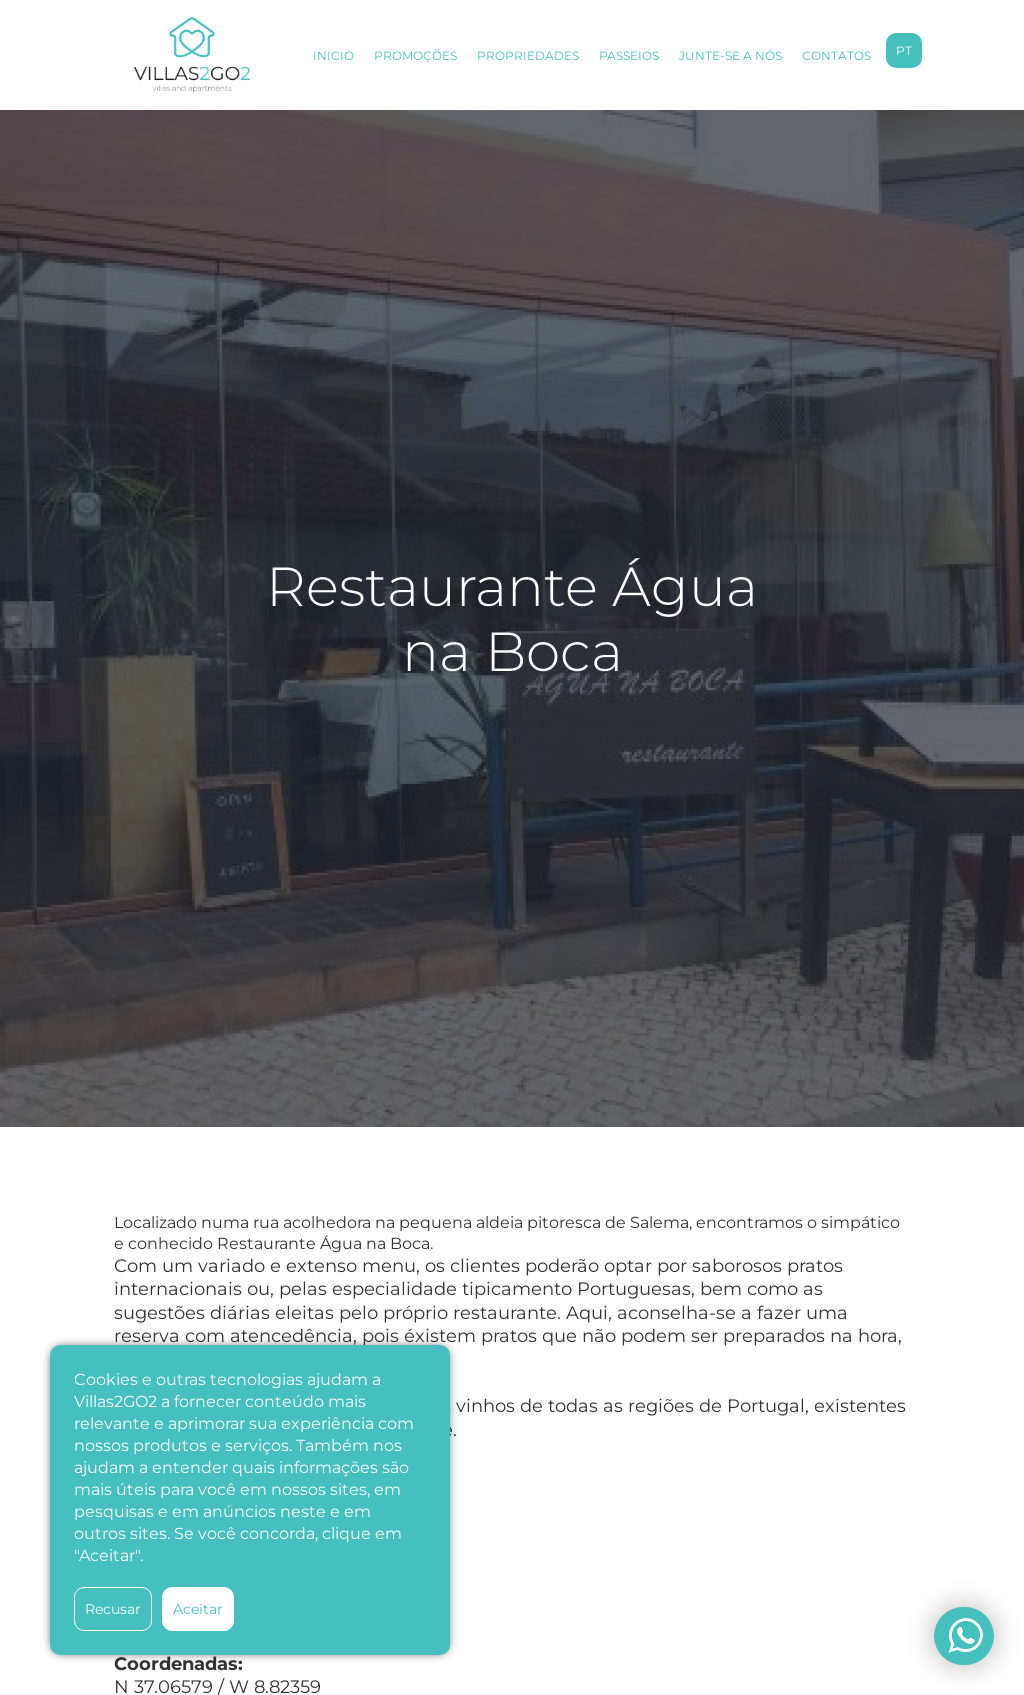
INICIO (333, 55)
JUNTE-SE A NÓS (730, 55)
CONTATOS (836, 55)
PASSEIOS (629, 55)
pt (904, 50)
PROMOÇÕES (415, 55)
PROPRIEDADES (528, 55)
